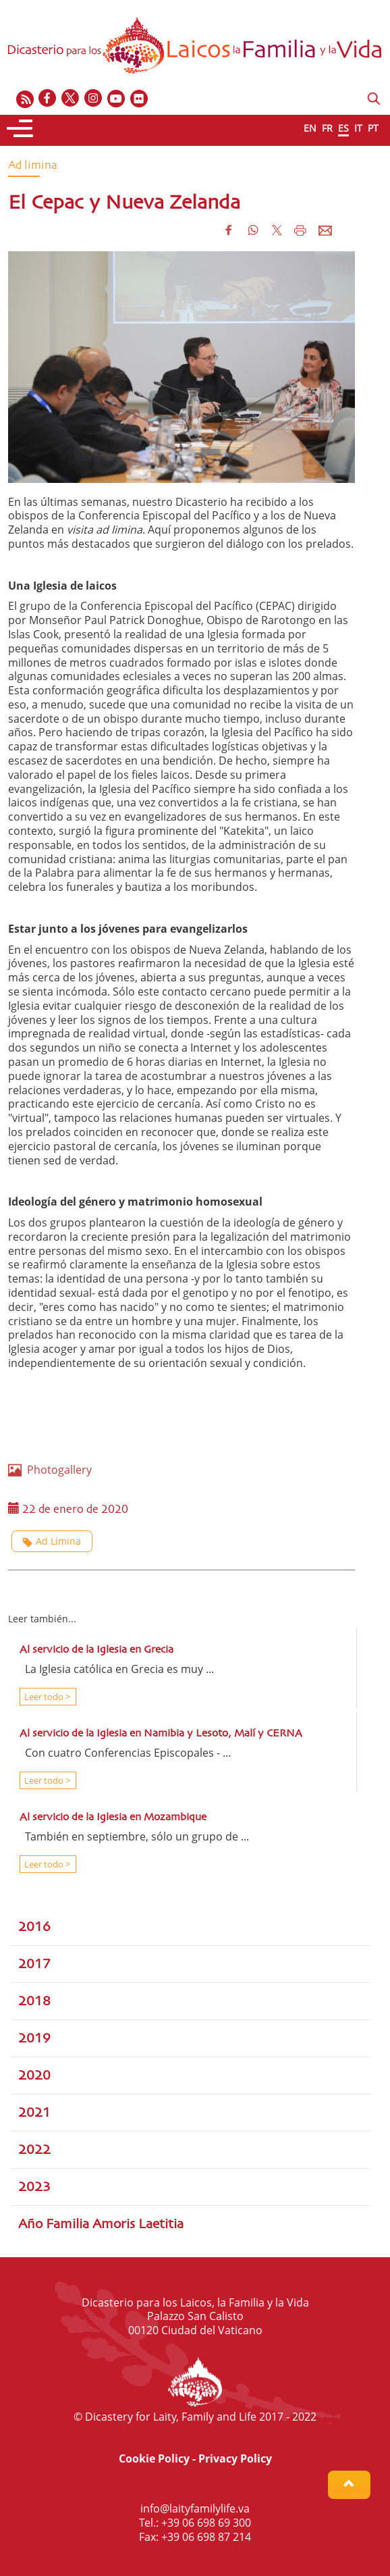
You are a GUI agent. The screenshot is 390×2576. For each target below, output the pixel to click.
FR (327, 128)
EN (310, 128)
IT (358, 128)
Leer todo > (46, 1697)
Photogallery (50, 1469)
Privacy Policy (235, 2458)
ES (343, 128)
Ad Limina (52, 1541)
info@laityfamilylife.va (195, 2508)
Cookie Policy (154, 2458)
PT (373, 128)
